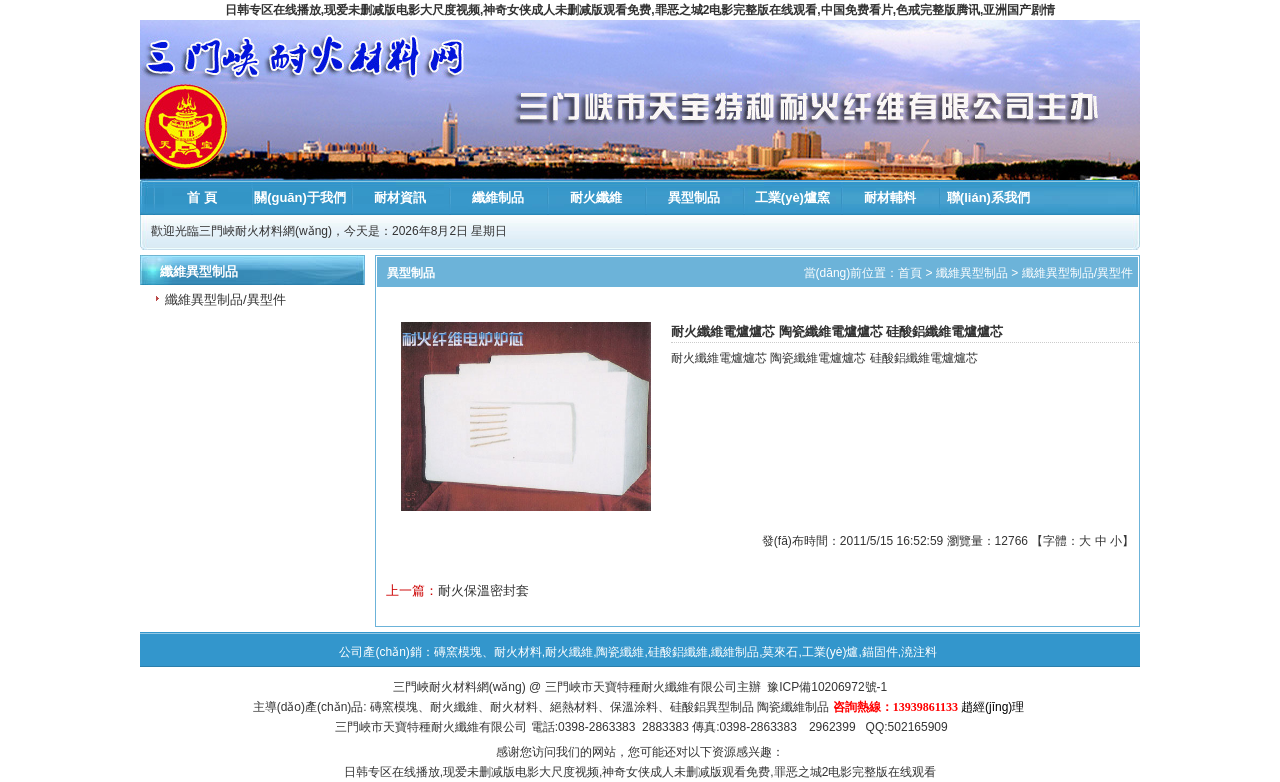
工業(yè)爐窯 (792, 197)
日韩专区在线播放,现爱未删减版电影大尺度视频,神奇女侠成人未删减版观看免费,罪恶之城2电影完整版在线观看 (640, 772)
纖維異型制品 (972, 273)
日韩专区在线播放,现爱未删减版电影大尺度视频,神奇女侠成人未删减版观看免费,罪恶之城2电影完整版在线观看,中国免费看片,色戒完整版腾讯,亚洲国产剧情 (640, 10)
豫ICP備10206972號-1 (827, 687)
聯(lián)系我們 (988, 197)
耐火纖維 (596, 197)
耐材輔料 (890, 197)
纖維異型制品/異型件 (225, 299)
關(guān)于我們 (300, 197)
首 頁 (202, 197)
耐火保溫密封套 (483, 590)
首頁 (910, 273)
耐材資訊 (400, 197)
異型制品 (694, 197)
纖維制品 (498, 197)
